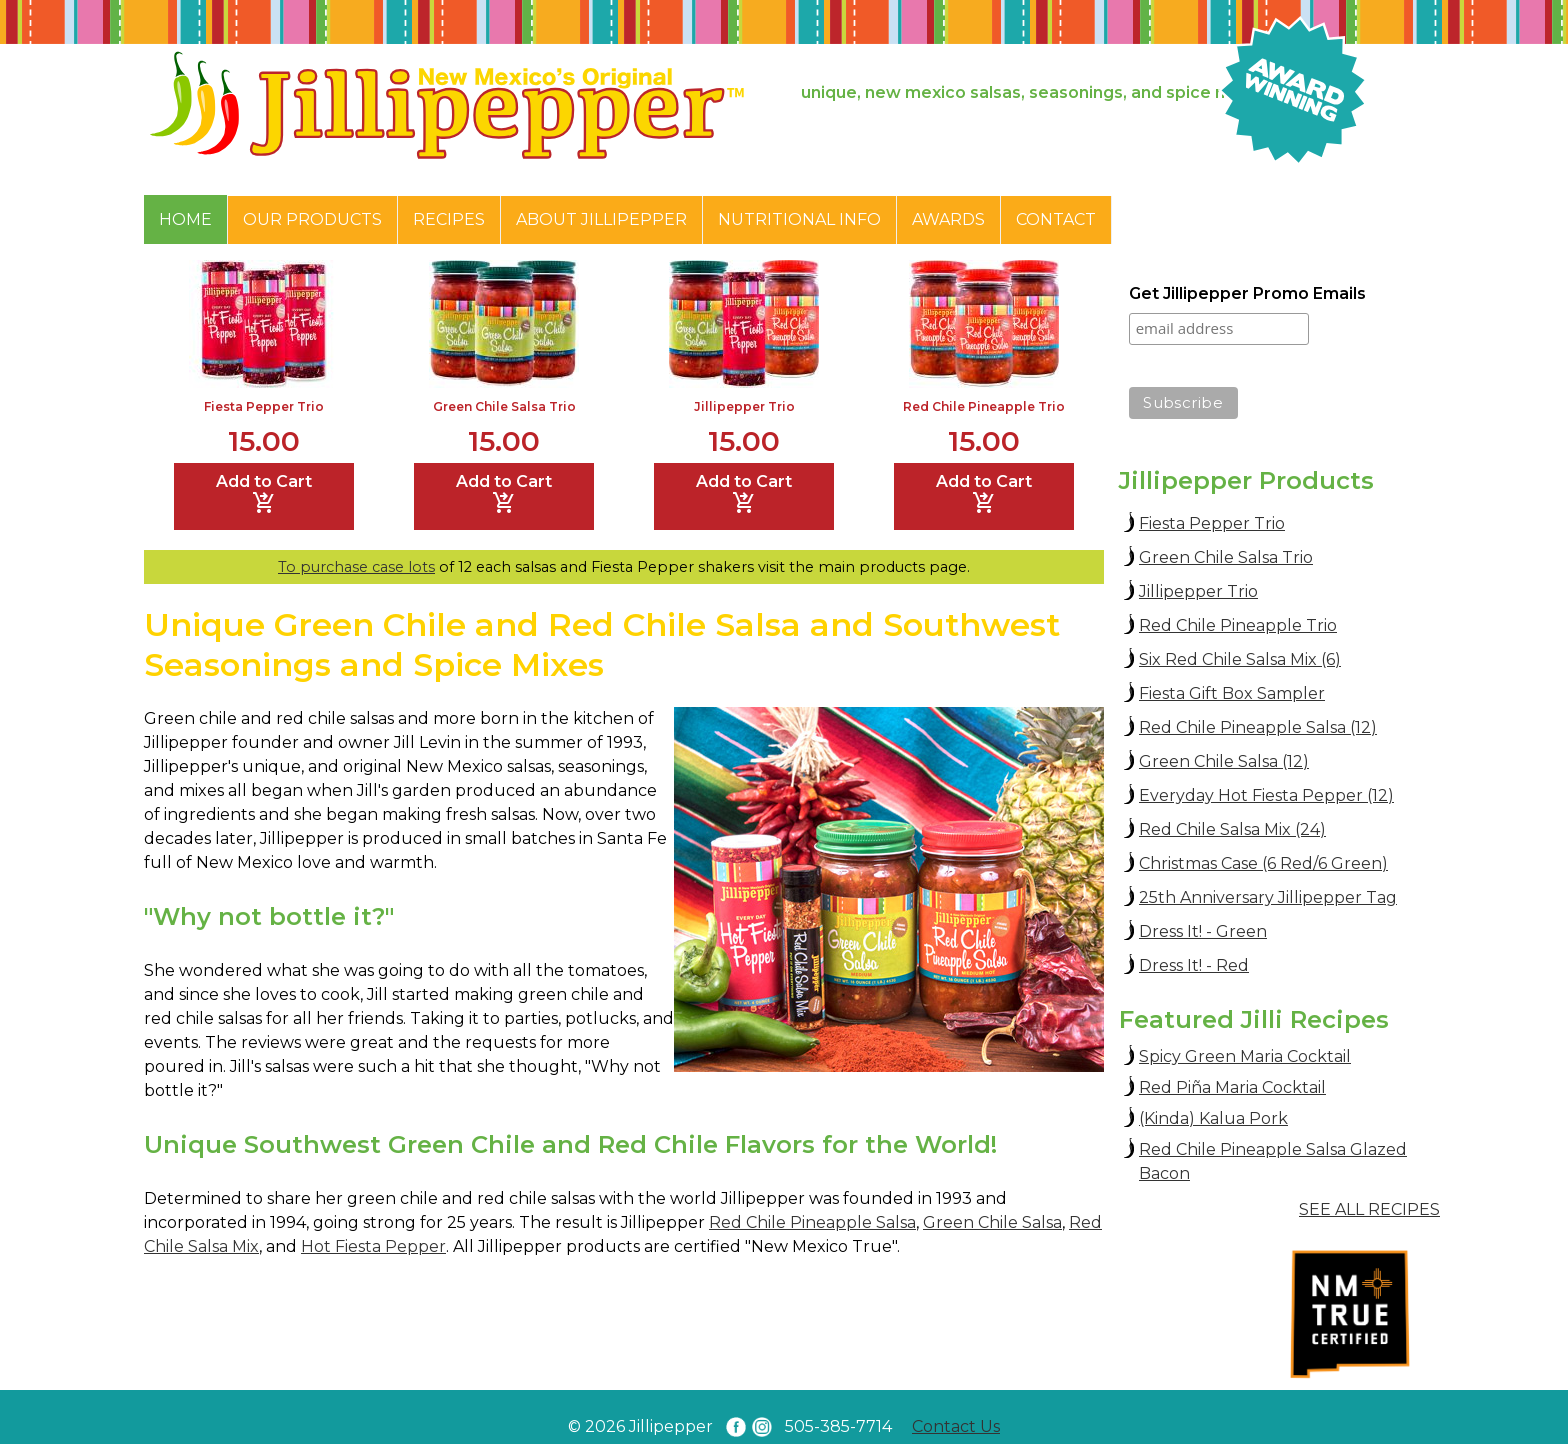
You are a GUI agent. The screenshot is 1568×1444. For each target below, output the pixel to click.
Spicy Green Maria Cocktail (1245, 1056)
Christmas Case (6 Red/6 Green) (1263, 863)
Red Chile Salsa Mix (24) (1232, 829)
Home (185, 219)
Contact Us (956, 1426)
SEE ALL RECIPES (1369, 1209)
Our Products (312, 219)
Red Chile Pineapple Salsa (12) (1258, 727)
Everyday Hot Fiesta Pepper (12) (1266, 795)
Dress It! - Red (1194, 965)
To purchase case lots (356, 567)
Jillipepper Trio (744, 406)
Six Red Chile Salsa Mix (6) (1240, 659)
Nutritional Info (799, 219)
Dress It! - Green (1203, 931)
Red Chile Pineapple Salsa (812, 1222)
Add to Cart (264, 494)
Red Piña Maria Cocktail (1232, 1087)
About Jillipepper (601, 219)
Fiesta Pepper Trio (264, 406)
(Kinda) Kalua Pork (1213, 1118)
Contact (1056, 219)
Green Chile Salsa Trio (504, 406)
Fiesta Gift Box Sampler (1232, 693)
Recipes (449, 219)
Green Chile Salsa (992, 1222)
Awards (948, 219)
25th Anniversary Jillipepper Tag (1268, 897)
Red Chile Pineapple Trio (984, 406)
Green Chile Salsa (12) (1224, 761)
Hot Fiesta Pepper (373, 1246)
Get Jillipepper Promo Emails (1247, 293)
